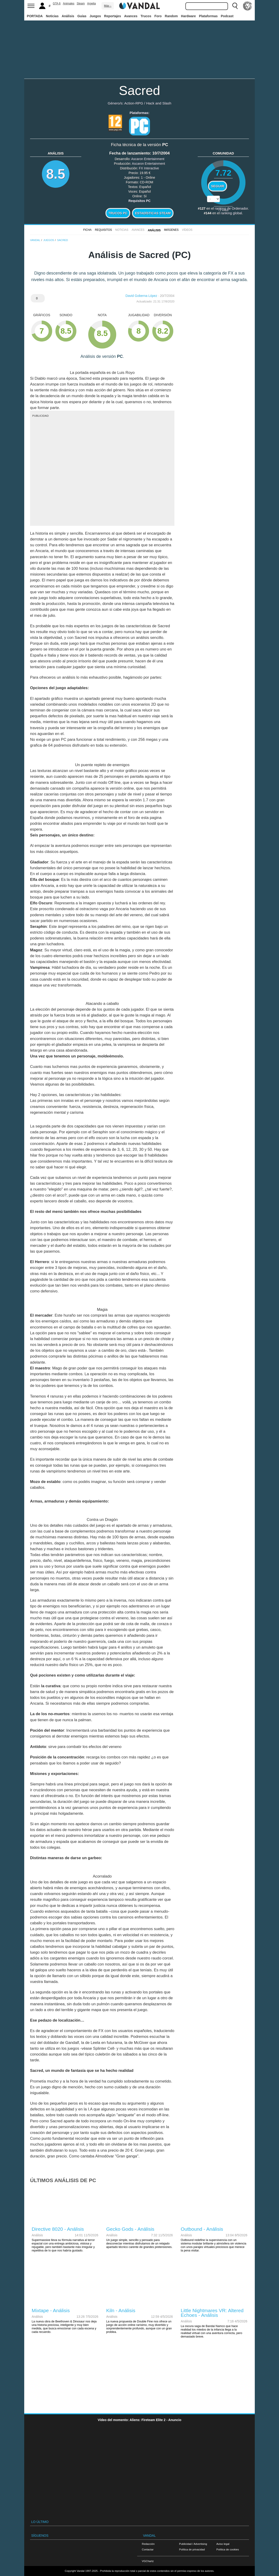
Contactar (147, 2549)
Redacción (148, 2543)
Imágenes (171, 229)
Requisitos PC (140, 201)
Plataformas (208, 16)
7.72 (223, 172)
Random (171, 16)
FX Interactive (149, 168)
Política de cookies (227, 2549)
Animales (68, 3)
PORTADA (35, 16)
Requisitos (103, 229)
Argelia (91, 3)
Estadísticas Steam (153, 213)
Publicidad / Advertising (193, 2543)
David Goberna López (141, 296)
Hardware (188, 16)
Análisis (68, 16)
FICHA (87, 229)
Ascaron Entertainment (147, 159)
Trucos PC (117, 213)
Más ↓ (107, 5)
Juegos (95, 16)
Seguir (217, 186)
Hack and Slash (158, 103)
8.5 (55, 173)
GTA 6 (57, 3)
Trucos (146, 16)
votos (223, 209)
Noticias (52, 16)
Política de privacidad (192, 2549)
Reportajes (112, 16)
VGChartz (148, 2561)
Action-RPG (133, 103)
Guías (81, 16)
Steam (81, 3)
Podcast (227, 16)
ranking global (231, 213)
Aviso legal (222, 2543)
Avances (130, 16)
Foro (158, 16)
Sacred (139, 90)
